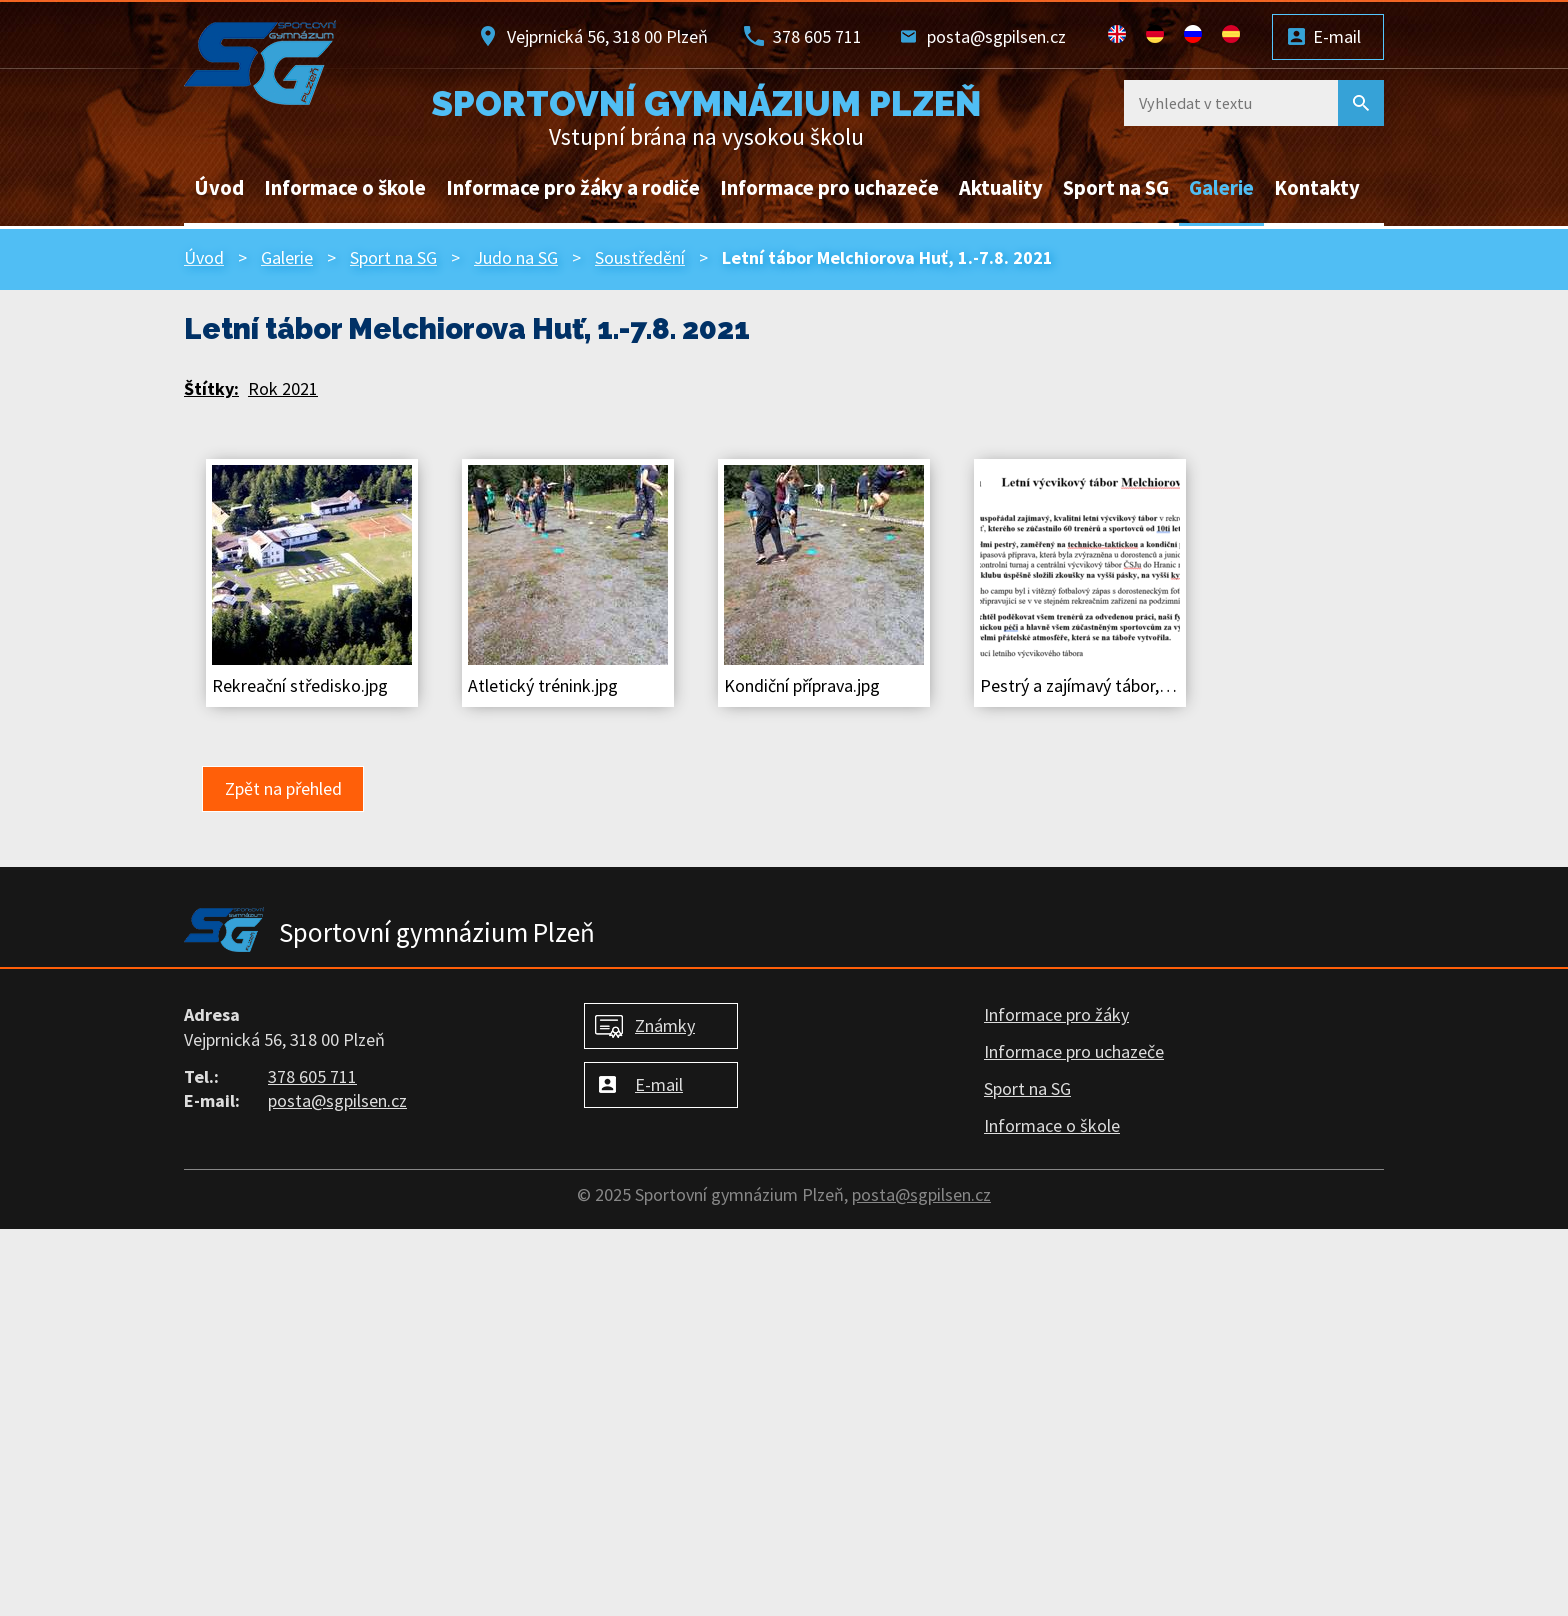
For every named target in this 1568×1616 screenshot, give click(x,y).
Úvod (219, 188)
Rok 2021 (283, 388)
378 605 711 (817, 36)
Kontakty (1317, 188)
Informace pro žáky (1056, 1014)
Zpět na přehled (283, 788)
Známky (665, 1025)
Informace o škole (345, 188)
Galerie (1221, 188)
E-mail (1337, 36)
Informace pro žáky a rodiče (573, 188)
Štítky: (211, 388)
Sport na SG (1116, 188)
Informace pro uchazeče (829, 188)
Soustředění (640, 257)
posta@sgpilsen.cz (996, 36)
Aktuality (1001, 188)
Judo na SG (516, 257)
